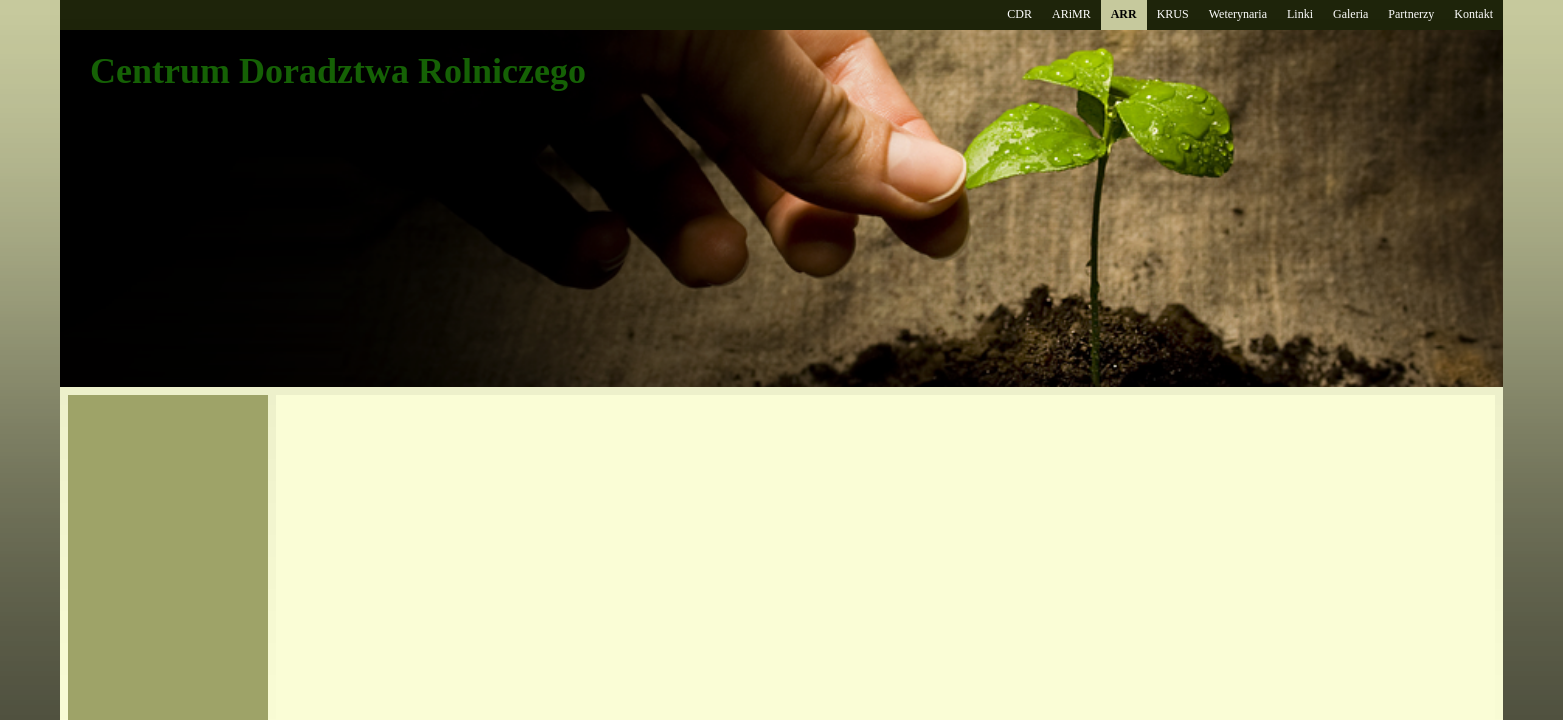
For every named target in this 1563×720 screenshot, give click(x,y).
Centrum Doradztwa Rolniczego (338, 71)
